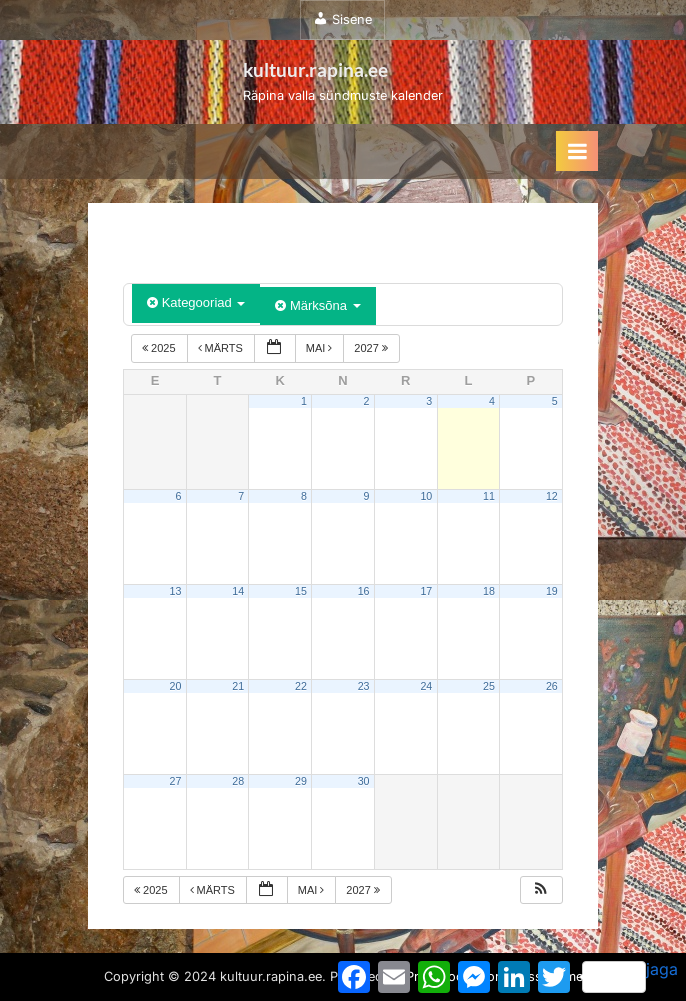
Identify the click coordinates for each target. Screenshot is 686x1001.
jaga (630, 976)
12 (552, 496)
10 (426, 496)
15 (301, 591)
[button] (541, 890)
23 (364, 686)
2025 (160, 348)
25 (489, 686)
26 (552, 686)
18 (489, 591)
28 (238, 781)
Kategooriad (196, 302)
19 (552, 591)
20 (176, 686)
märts (222, 348)
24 (426, 686)
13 (176, 591)
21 (238, 686)
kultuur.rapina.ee (315, 69)
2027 (372, 348)
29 (301, 781)
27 (176, 781)
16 (364, 591)
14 (238, 591)
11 (489, 496)
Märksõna (317, 305)
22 (301, 686)
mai (321, 348)
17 (426, 591)
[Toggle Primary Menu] (577, 151)
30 (364, 781)
